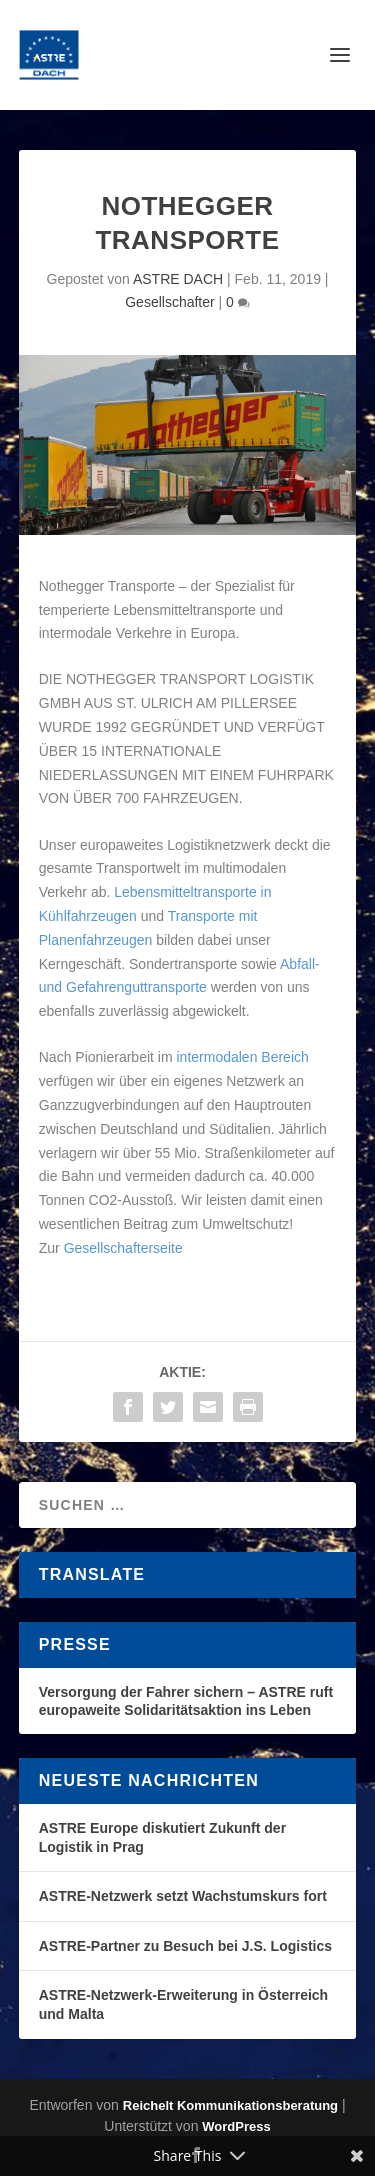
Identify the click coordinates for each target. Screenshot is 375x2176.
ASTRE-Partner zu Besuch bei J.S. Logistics (185, 1946)
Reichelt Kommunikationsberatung (230, 2105)
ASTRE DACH (178, 279)
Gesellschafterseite (123, 1248)
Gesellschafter (169, 302)
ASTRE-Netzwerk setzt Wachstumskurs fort (183, 1896)
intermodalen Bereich (242, 1057)
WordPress (236, 2126)
